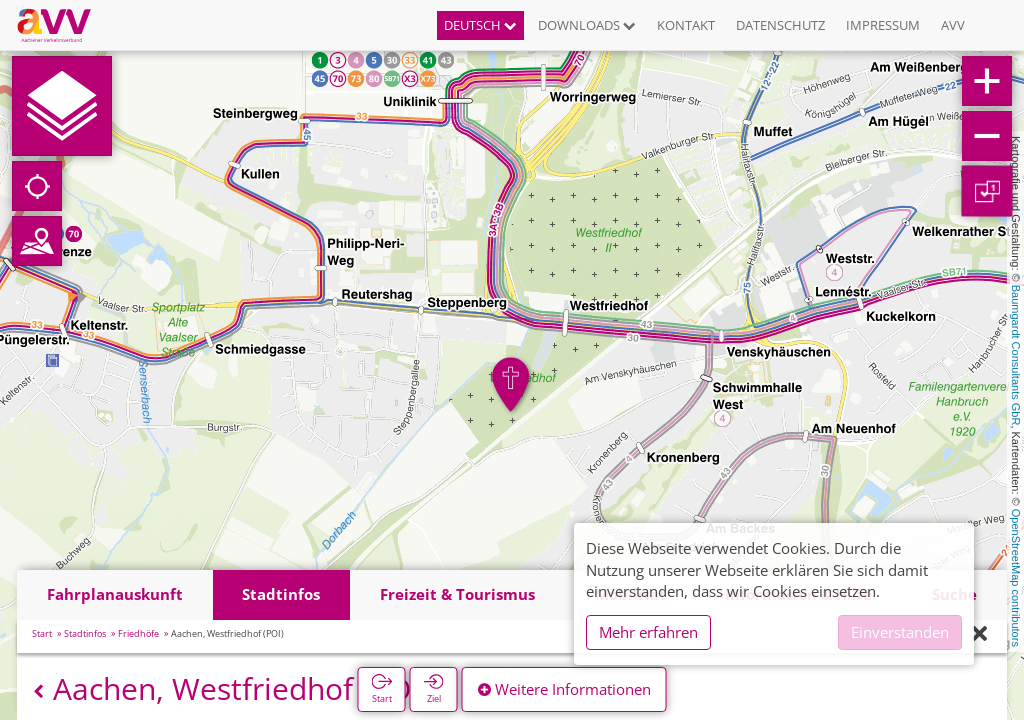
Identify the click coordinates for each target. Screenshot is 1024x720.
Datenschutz (780, 25)
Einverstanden (900, 632)
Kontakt (686, 25)
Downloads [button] (587, 25)
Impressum (883, 25)
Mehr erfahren (648, 632)
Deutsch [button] (480, 25)
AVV (953, 25)
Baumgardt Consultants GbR (1016, 355)
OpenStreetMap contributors (1016, 578)
